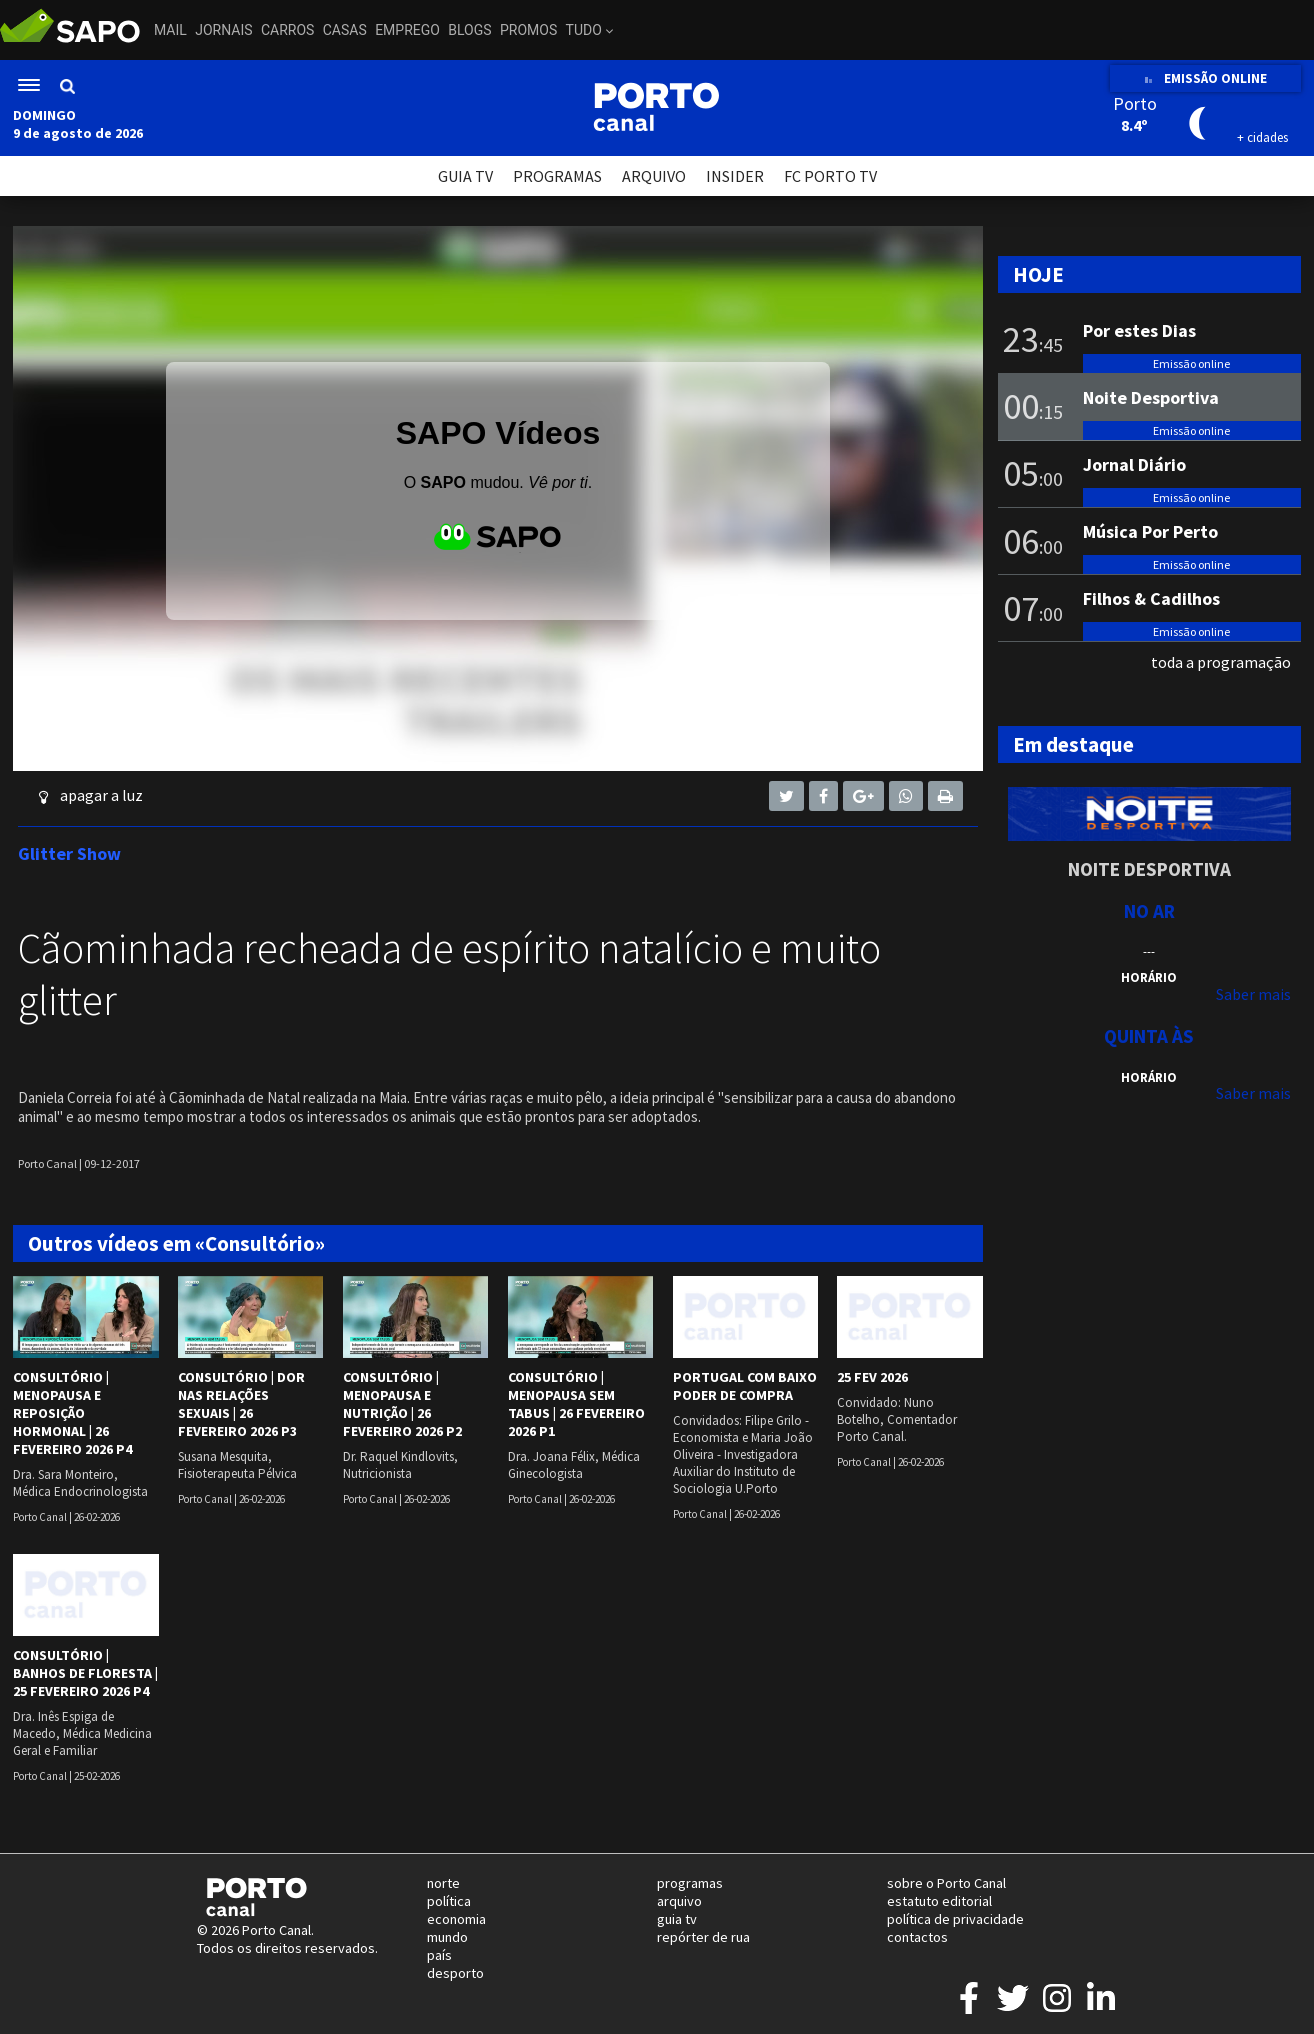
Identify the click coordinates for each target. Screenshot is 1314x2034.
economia (456, 1919)
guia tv (677, 1919)
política (449, 1901)
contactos (917, 1937)
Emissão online (1191, 363)
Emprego (407, 30)
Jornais (223, 30)
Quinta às (1149, 1036)
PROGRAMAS (557, 176)
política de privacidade (955, 1919)
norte (443, 1883)
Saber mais (1253, 994)
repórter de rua (703, 1937)
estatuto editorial (939, 1901)
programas (690, 1883)
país (439, 1955)
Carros (287, 30)
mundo (447, 1937)
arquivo (679, 1901)
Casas (345, 30)
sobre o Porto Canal (946, 1883)
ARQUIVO (654, 176)
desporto (455, 1973)
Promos (528, 30)
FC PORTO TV (830, 176)
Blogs (469, 30)
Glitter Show (69, 853)
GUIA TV (465, 176)
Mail (170, 30)
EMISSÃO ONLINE (1205, 78)
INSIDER (735, 176)
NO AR (1149, 911)
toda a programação (1221, 662)
